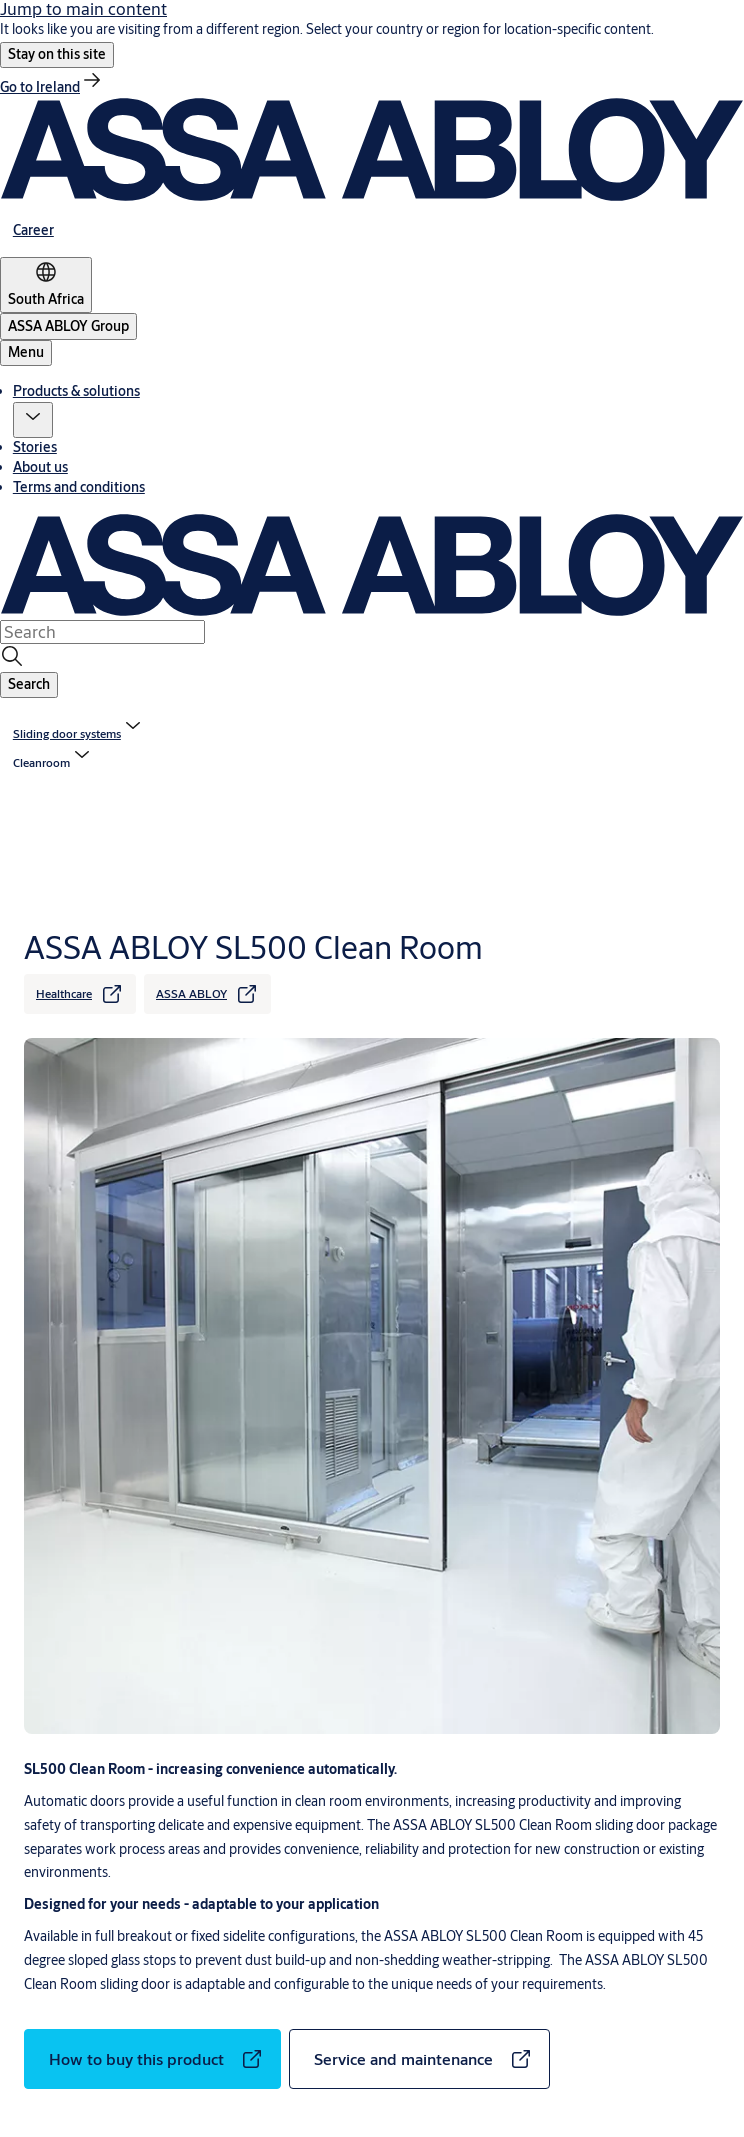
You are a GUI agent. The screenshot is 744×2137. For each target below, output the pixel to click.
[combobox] (102, 632)
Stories (35, 447)
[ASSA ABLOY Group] (68, 326)
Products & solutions (76, 391)
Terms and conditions (79, 487)
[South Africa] (46, 285)
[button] (57, 55)
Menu (26, 352)
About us (40, 467)
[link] (52, 87)
